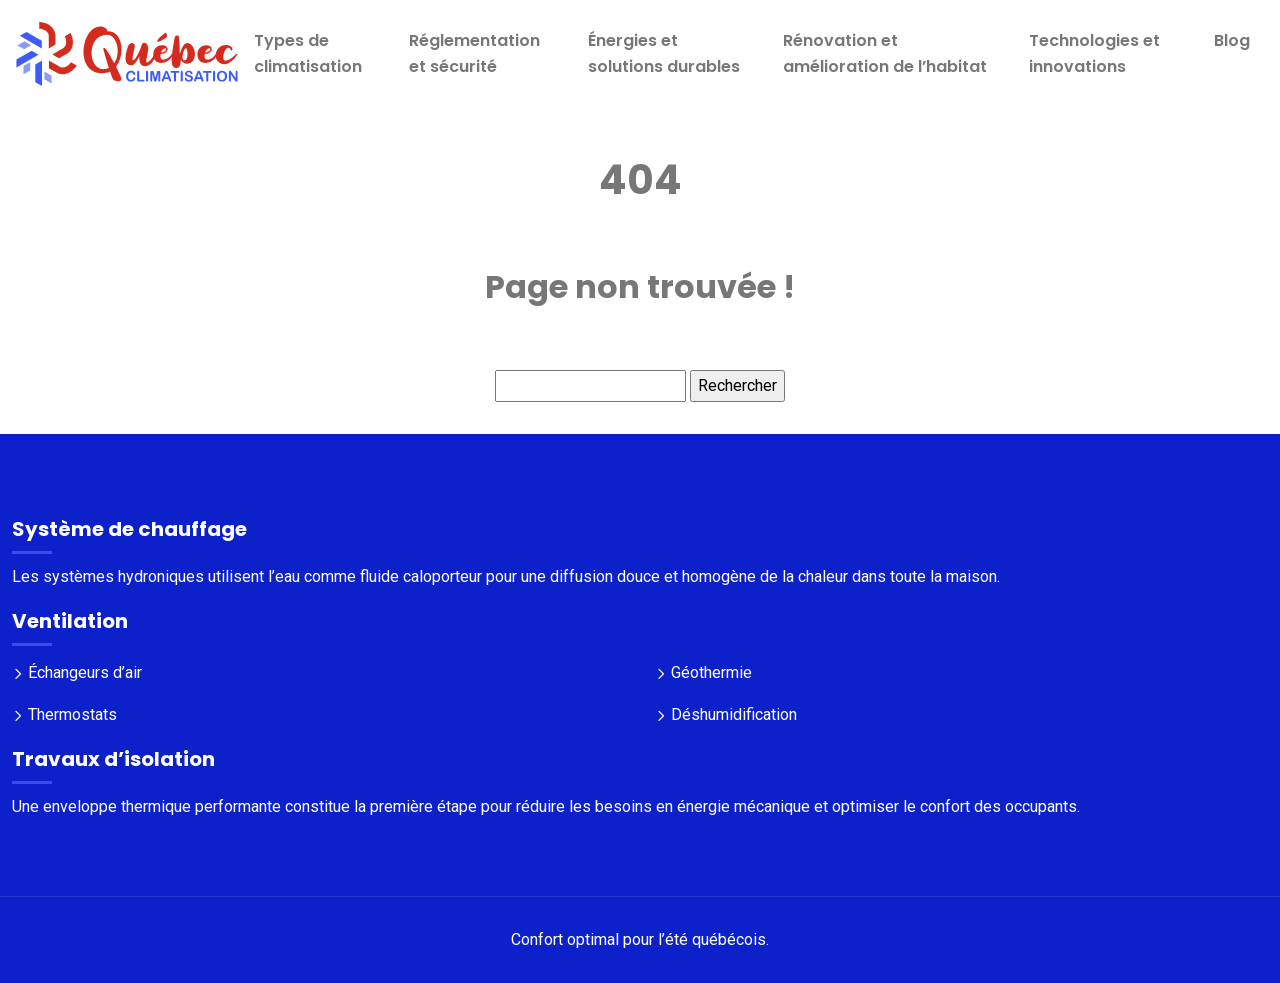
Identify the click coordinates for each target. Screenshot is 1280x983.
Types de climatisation (308, 53)
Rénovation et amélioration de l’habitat (885, 53)
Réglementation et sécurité (474, 53)
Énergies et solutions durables (664, 53)
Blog (1232, 40)
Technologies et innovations (1094, 53)
